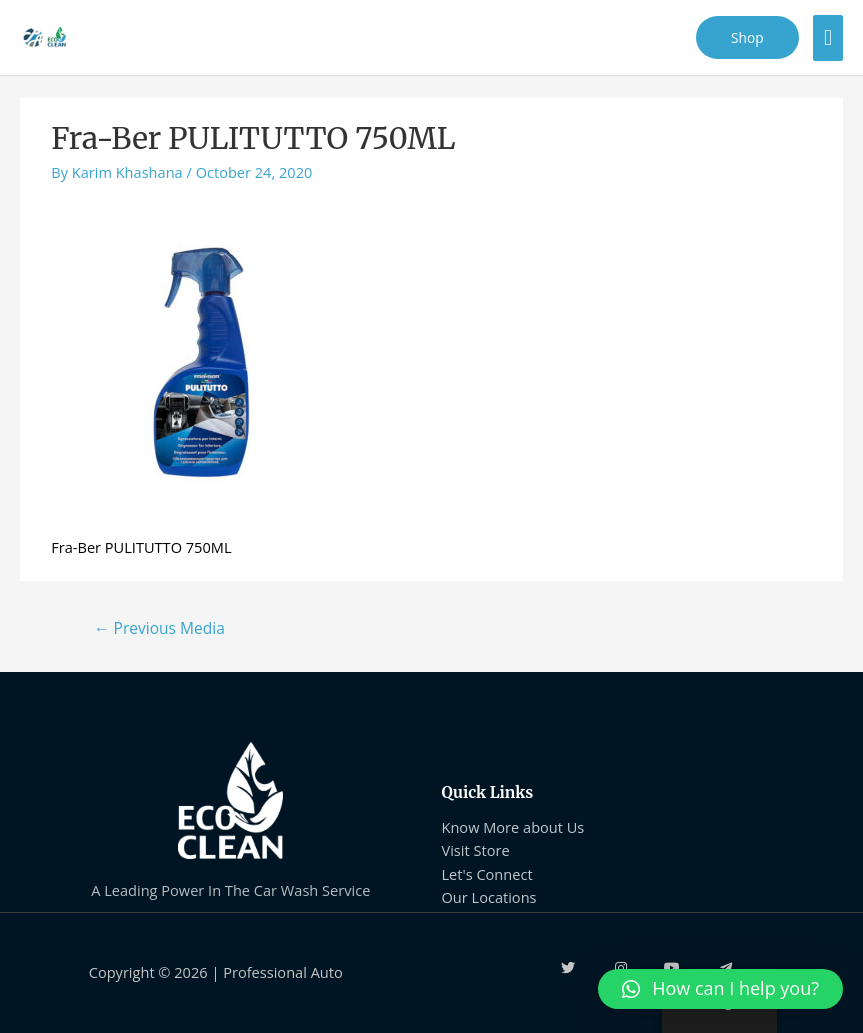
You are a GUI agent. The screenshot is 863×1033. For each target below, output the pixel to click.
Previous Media (159, 628)
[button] (720, 989)
